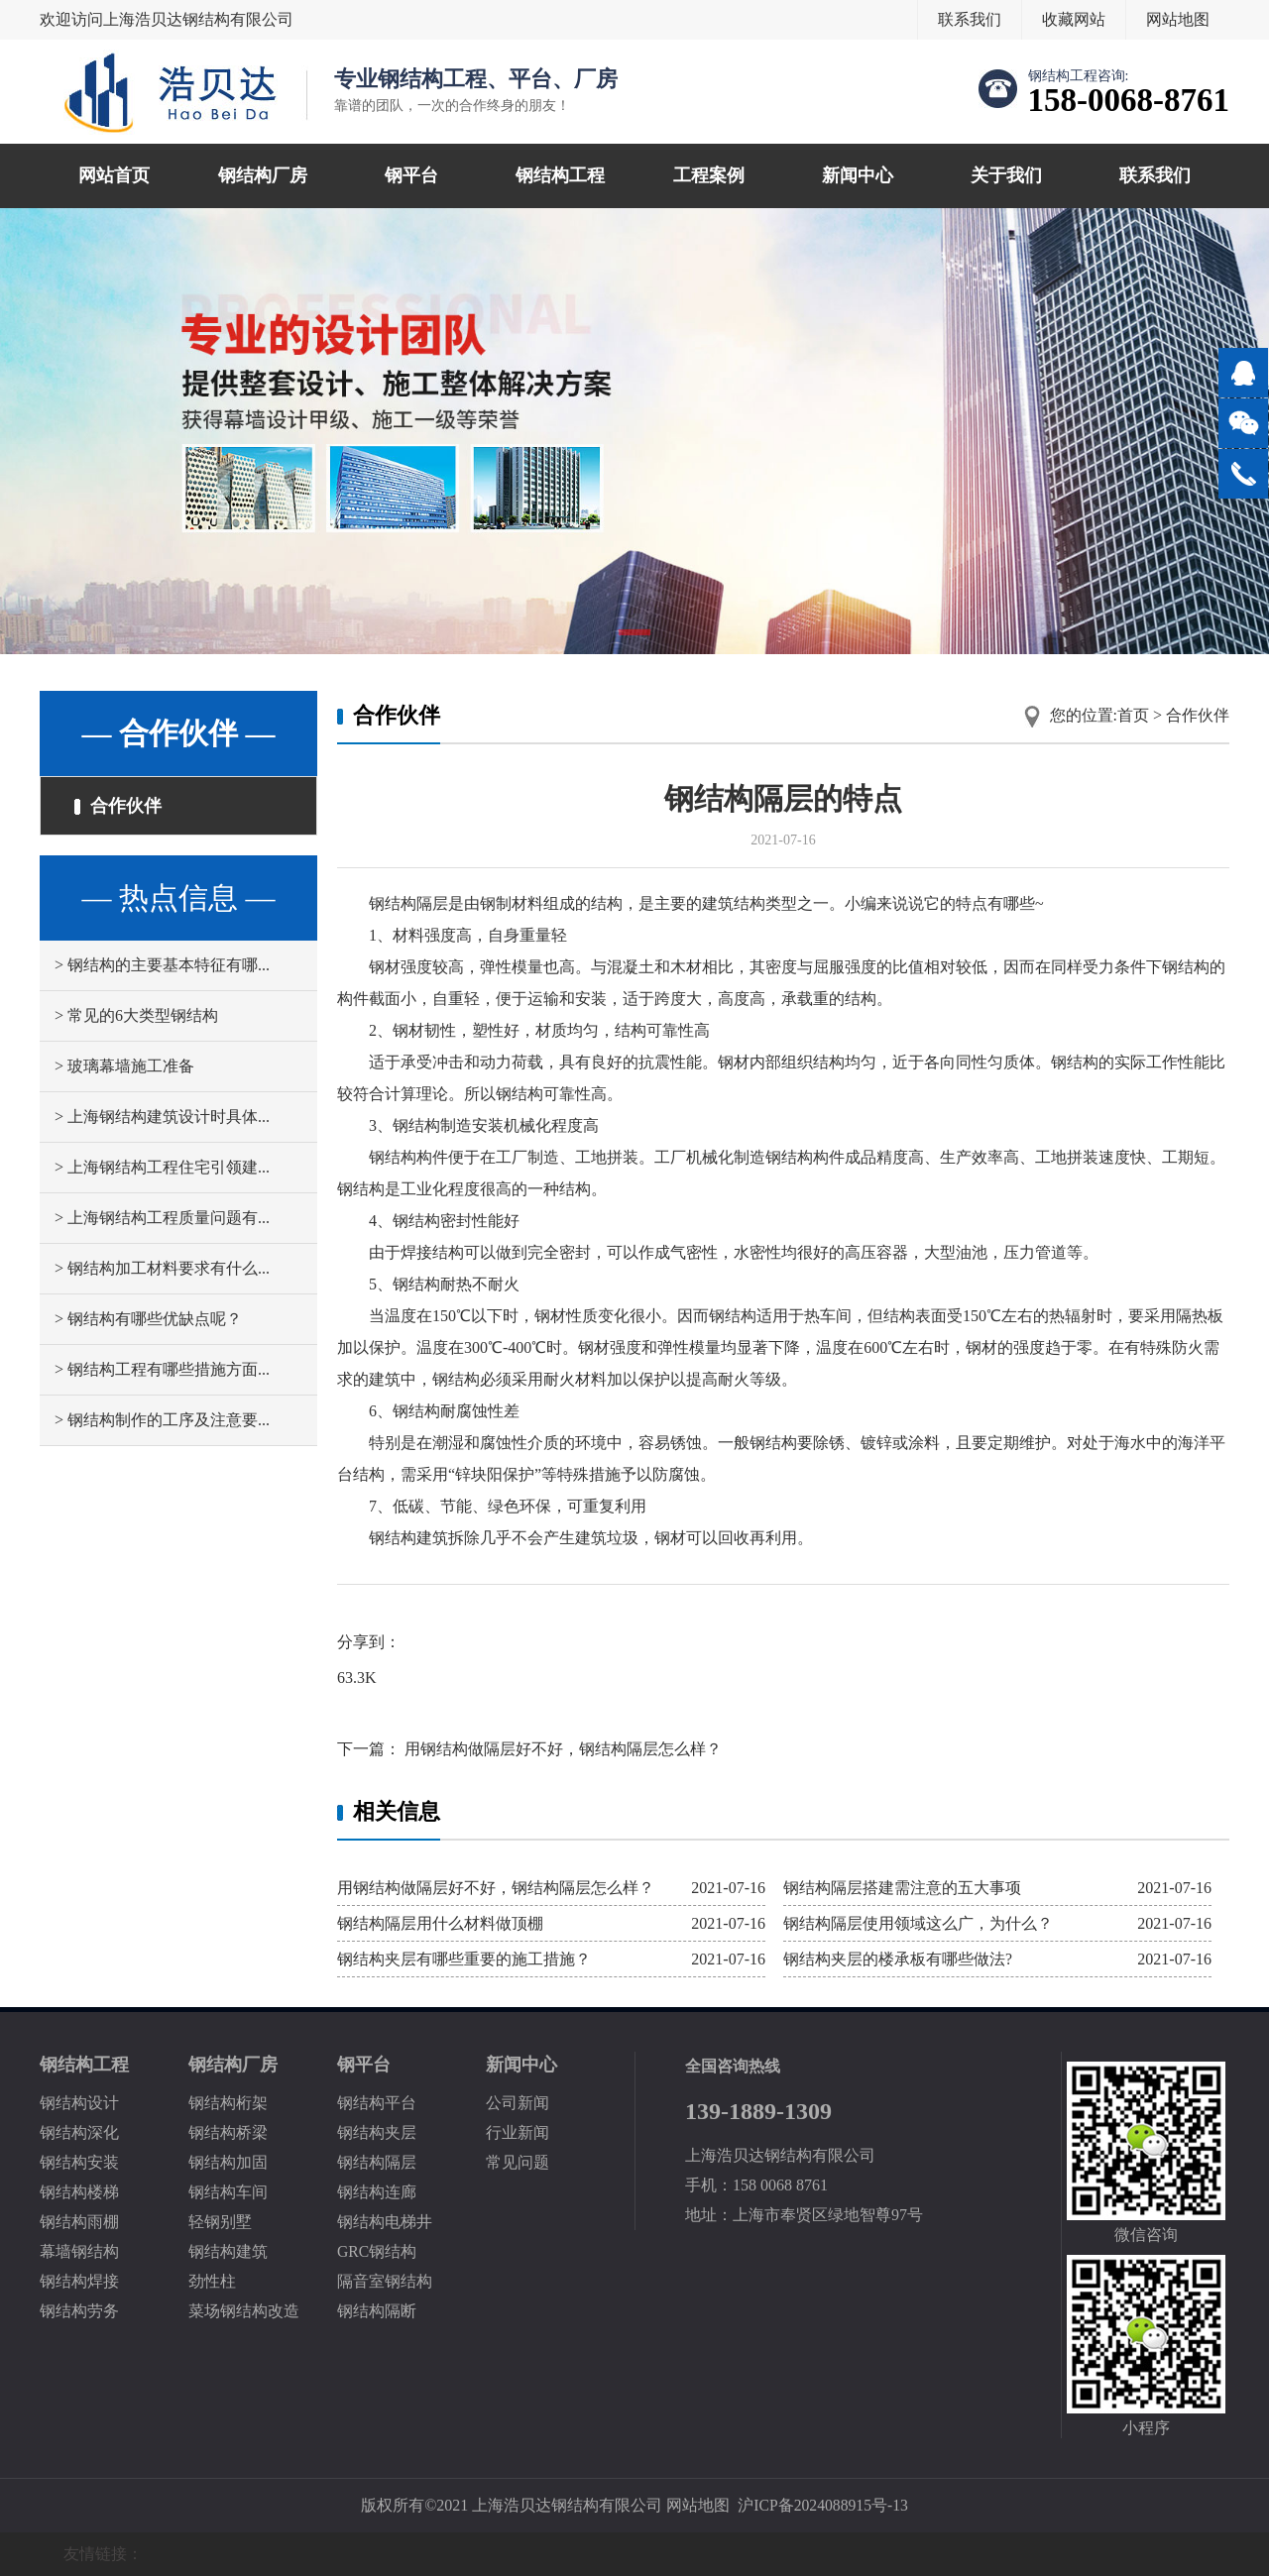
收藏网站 (1073, 19)
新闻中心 (857, 175)
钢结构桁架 (228, 2102)
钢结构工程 (560, 175)
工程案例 (709, 175)
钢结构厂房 (262, 175)
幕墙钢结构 (79, 2251)
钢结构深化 (79, 2132)
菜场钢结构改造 (243, 2310)
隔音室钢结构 (384, 2281)
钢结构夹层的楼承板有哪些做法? (897, 1959)
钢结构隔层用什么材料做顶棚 (440, 1923)
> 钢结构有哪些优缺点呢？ (148, 1320)
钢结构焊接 (79, 2281)
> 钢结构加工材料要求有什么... (162, 1270)
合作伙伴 (119, 807)
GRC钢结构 (377, 2251)
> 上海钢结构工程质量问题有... (162, 1219)
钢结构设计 (79, 2102)
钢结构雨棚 (79, 2221)
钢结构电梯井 (384, 2221)
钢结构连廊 (376, 2192)
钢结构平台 (376, 2102)
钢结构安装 (79, 2162)
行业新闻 (517, 2132)
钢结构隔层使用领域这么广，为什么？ (918, 1923)
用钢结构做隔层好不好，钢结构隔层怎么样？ (561, 1748)
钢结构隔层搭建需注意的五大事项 (902, 1887)
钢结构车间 (228, 2192)
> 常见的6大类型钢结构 (136, 1017)
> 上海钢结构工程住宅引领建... (162, 1169)
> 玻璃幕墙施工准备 (124, 1068)
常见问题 (517, 2162)
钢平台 (411, 175)
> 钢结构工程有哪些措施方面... (162, 1371)
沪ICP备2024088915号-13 (823, 2505)
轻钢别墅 (220, 2221)
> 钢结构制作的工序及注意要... (162, 1421)
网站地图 (1178, 19)
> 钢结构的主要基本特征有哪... (162, 966)
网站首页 (114, 175)
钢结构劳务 (79, 2310)
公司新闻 (517, 2102)
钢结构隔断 (376, 2310)
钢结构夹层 (376, 2132)
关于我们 (1006, 175)
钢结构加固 (228, 2162)
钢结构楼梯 (79, 2192)
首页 (1133, 715)
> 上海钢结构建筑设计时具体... (162, 1118)
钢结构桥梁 (228, 2132)
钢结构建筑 (228, 2251)
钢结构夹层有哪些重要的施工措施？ (464, 1959)
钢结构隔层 (376, 2162)
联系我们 (969, 19)
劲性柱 (212, 2281)
